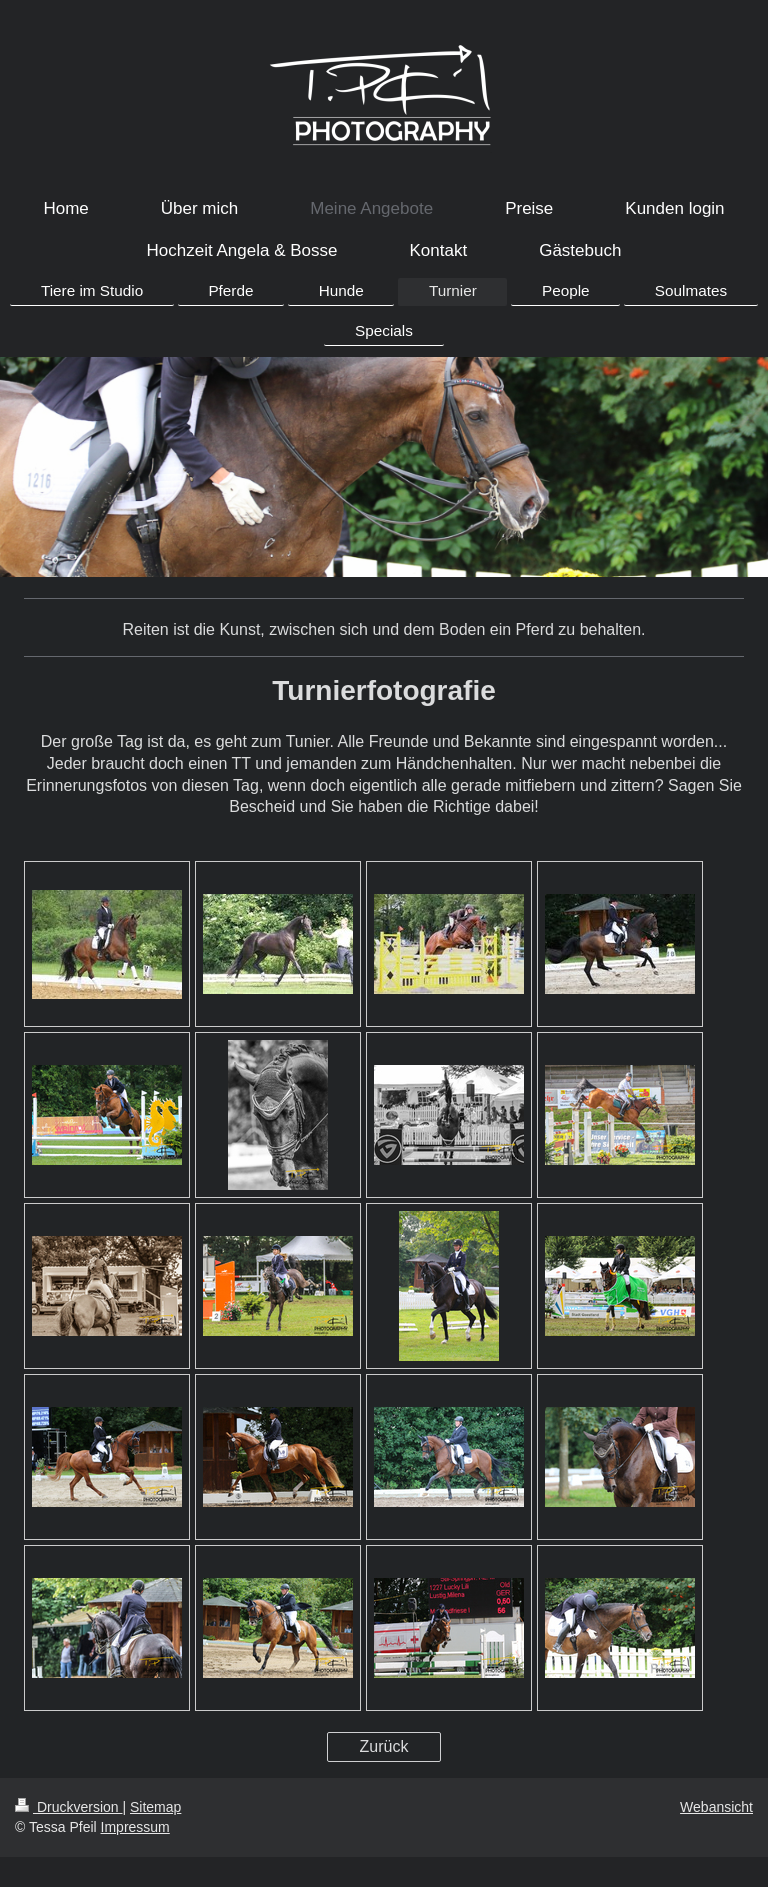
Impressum (135, 1827)
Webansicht (716, 1807)
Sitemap (155, 1807)
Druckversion (68, 1807)
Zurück (384, 1746)
